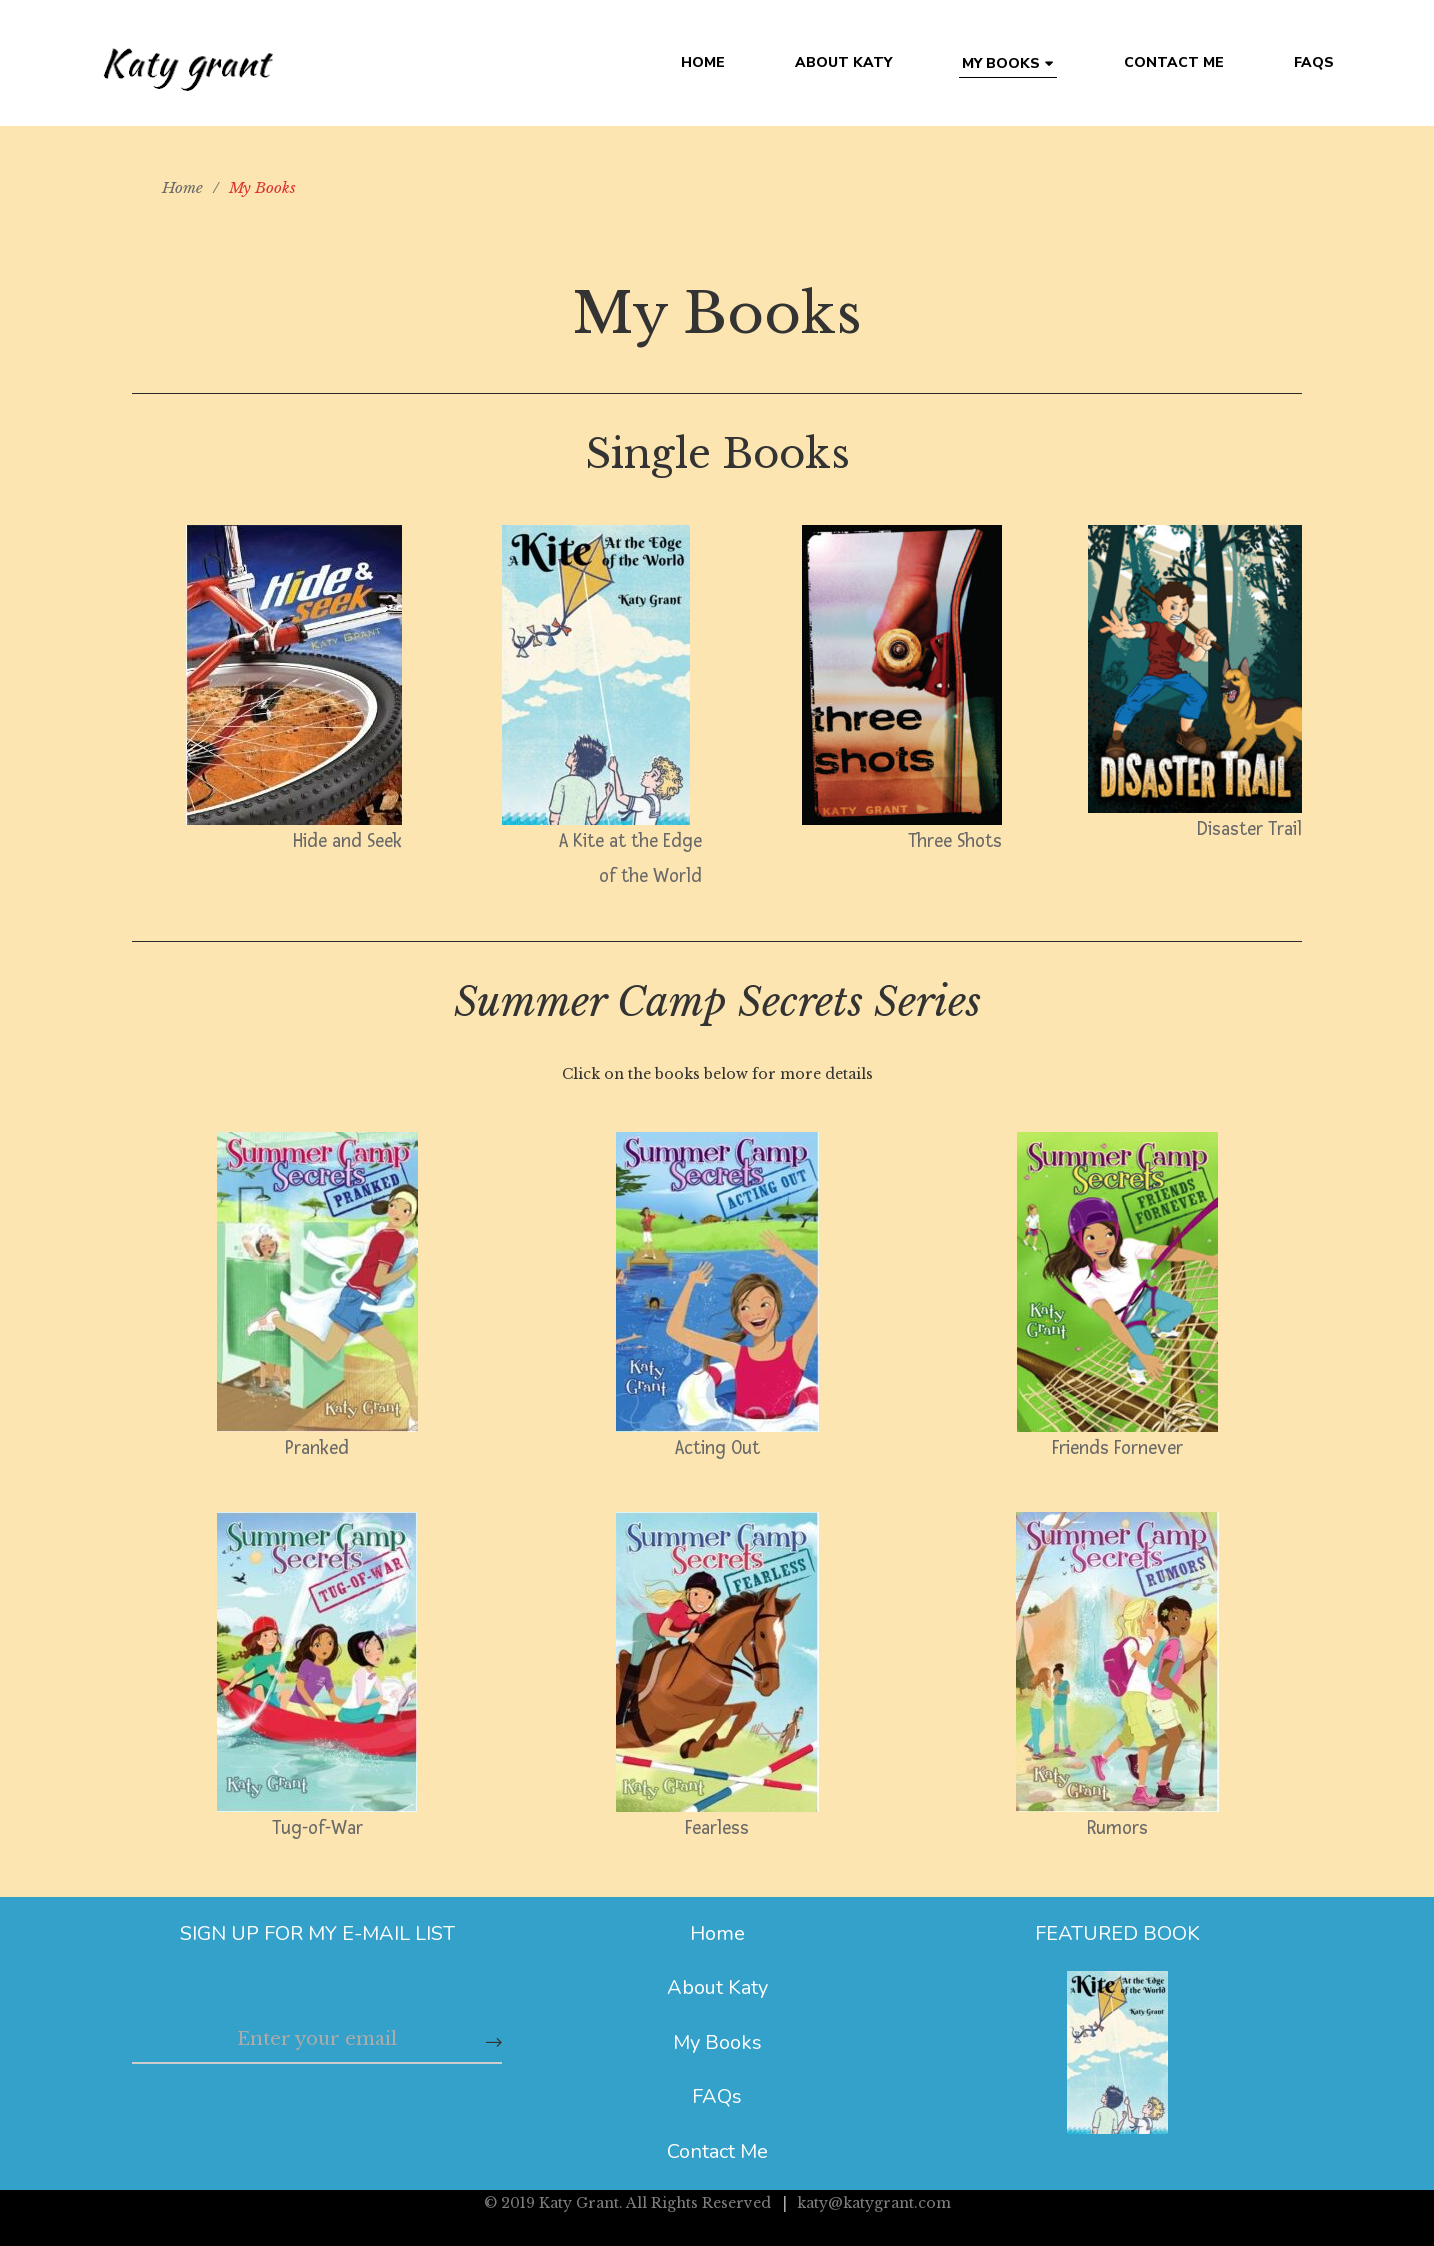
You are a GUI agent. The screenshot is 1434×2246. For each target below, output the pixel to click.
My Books (717, 2042)
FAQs (717, 2096)
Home (717, 1933)
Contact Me (717, 2151)
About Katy (717, 1987)
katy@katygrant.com (874, 2203)
